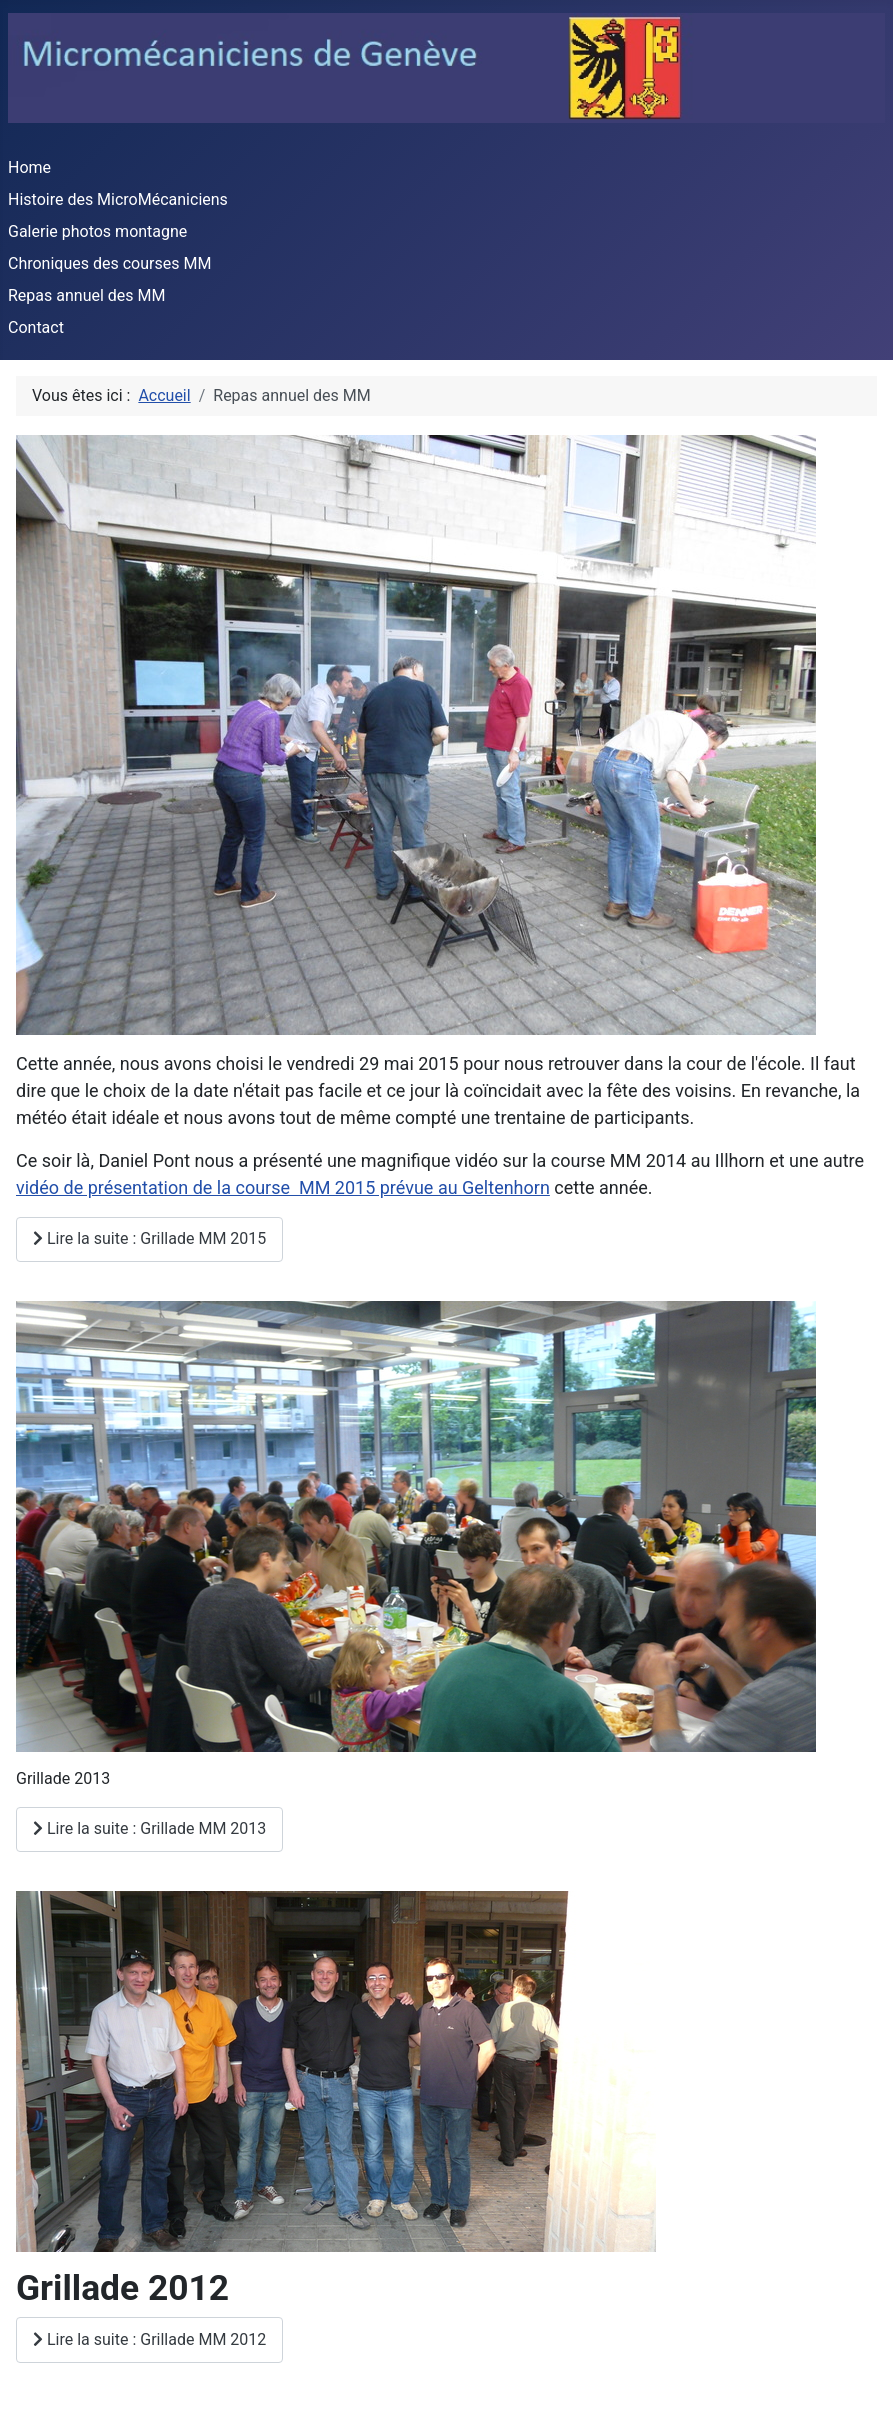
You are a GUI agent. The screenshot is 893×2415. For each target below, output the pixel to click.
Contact (36, 327)
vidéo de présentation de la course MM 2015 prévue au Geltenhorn (283, 1187)
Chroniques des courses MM (109, 263)
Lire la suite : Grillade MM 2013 (149, 1828)
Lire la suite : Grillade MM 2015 (149, 1238)
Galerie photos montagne (97, 231)
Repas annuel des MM (86, 295)
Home (29, 167)
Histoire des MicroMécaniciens (118, 199)
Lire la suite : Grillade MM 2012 (149, 2339)
